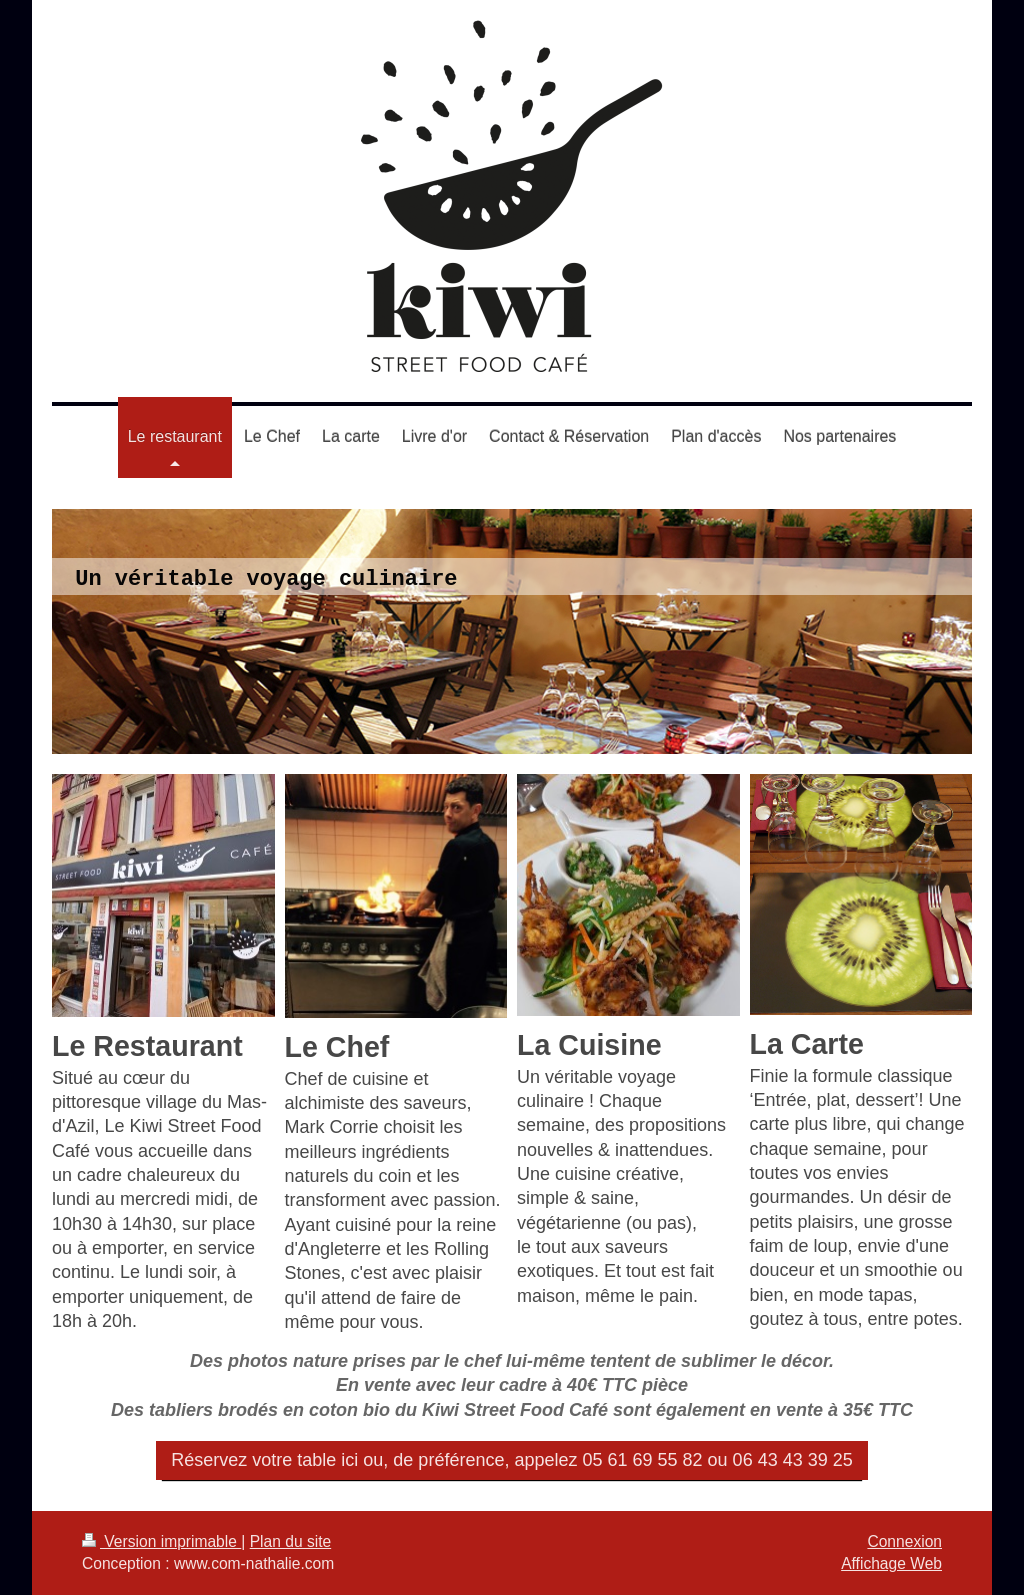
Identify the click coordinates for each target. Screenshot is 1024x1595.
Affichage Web (891, 1563)
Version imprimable (161, 1541)
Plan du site (291, 1541)
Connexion (904, 1541)
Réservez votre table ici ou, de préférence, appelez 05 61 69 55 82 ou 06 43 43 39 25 (511, 1460)
